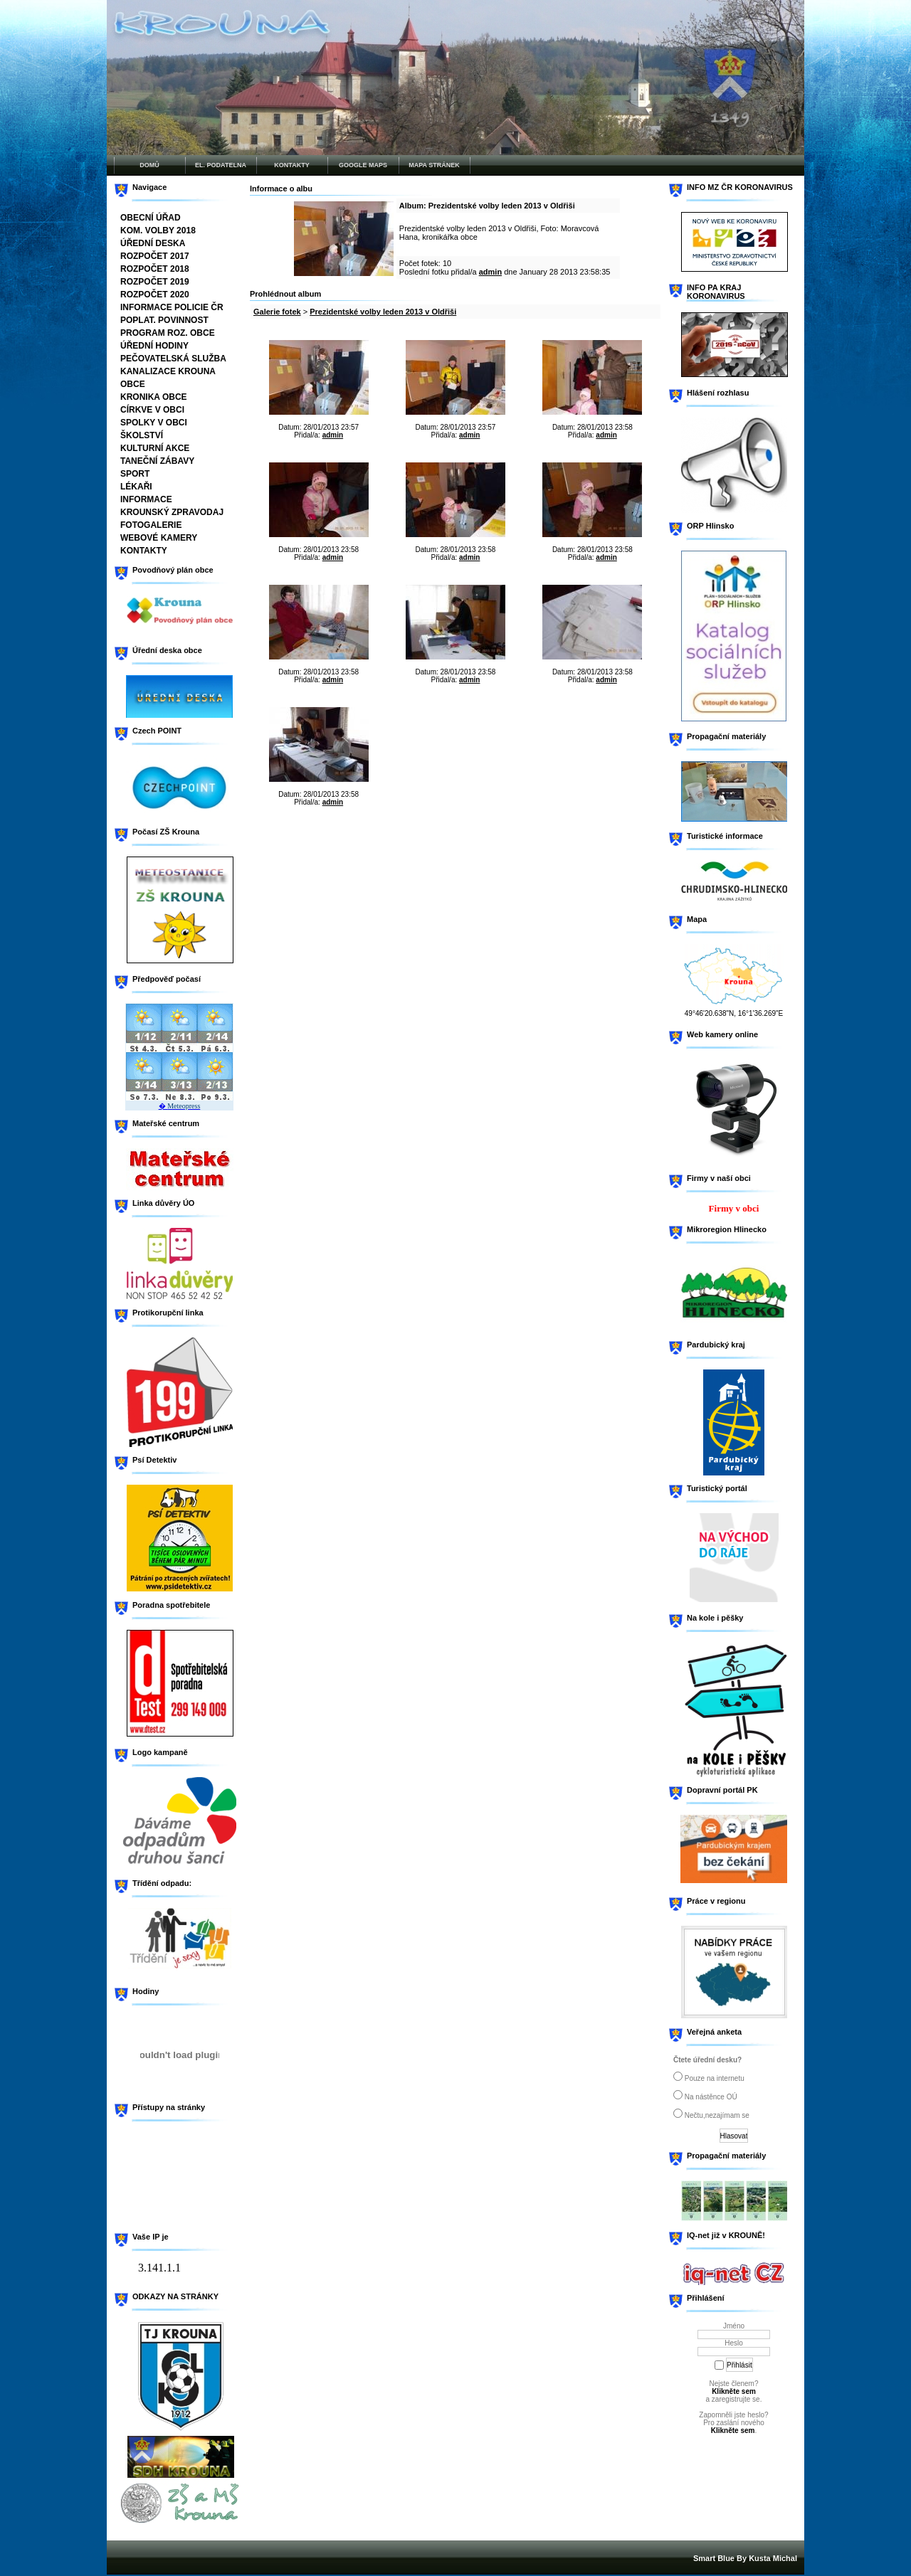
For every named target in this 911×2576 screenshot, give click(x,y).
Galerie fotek (277, 311)
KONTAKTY (291, 165)
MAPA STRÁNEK (434, 165)
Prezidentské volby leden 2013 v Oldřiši (383, 311)
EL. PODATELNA (220, 165)
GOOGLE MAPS (363, 165)
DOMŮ (149, 165)
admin (490, 271)
